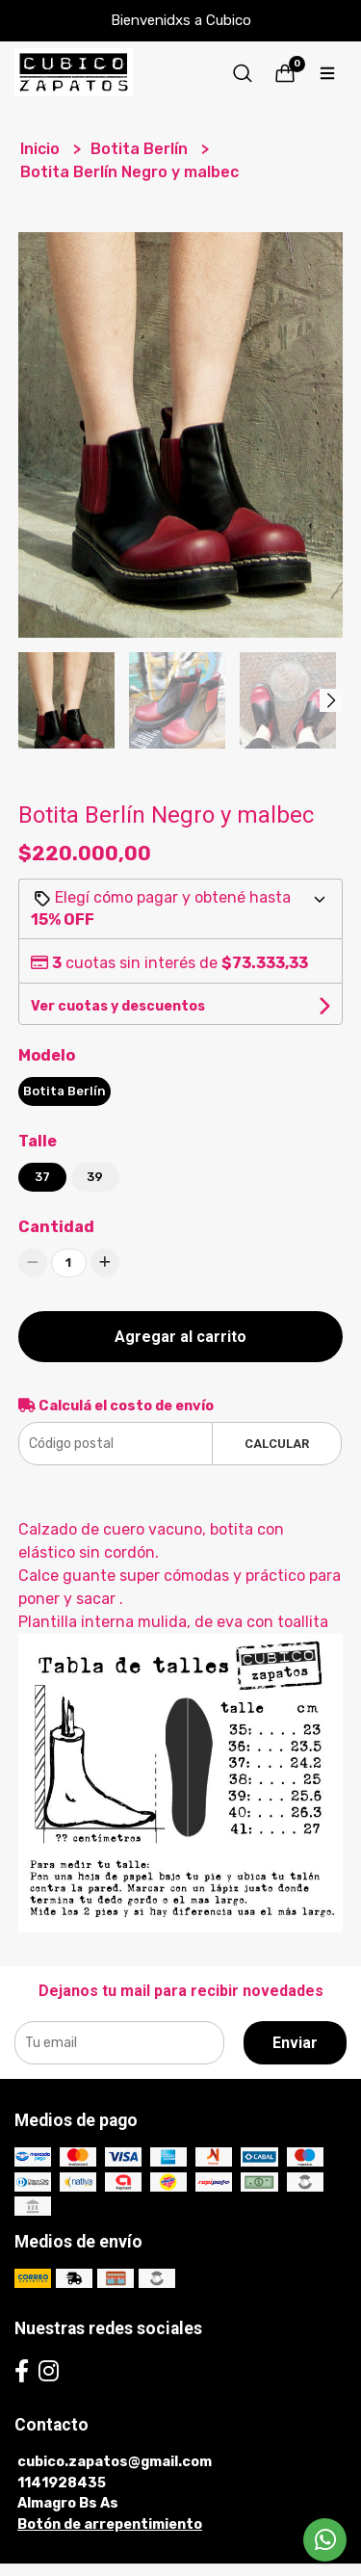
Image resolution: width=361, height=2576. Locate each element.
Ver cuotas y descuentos (118, 1006)
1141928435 (61, 2483)
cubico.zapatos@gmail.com (114, 2462)
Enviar (295, 2043)
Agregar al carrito (180, 1336)
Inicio (42, 149)
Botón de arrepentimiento (109, 2524)
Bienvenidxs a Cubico (181, 20)
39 (95, 1177)
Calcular (277, 1443)
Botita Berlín (141, 149)
